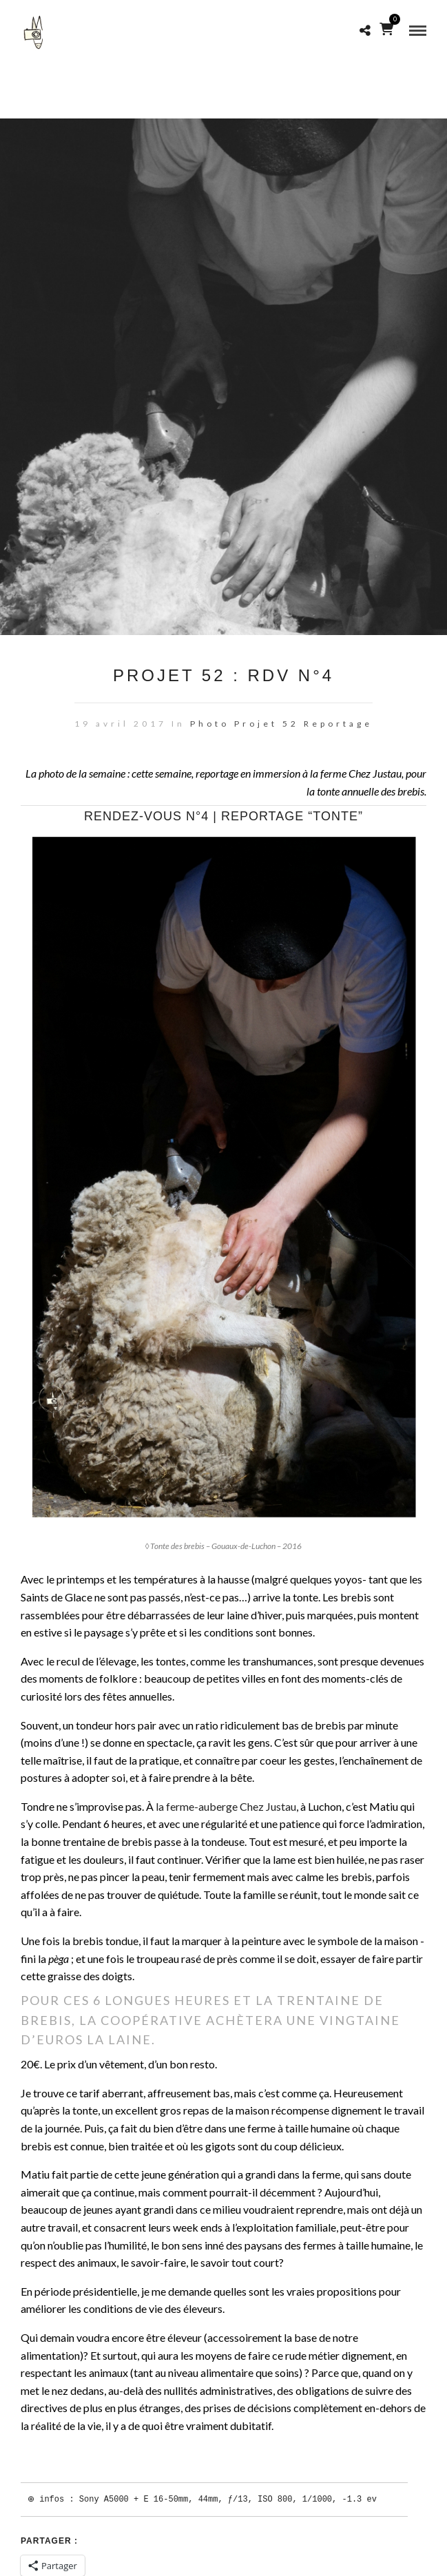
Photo (209, 723)
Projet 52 (266, 723)
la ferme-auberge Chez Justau (226, 1806)
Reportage (338, 723)
